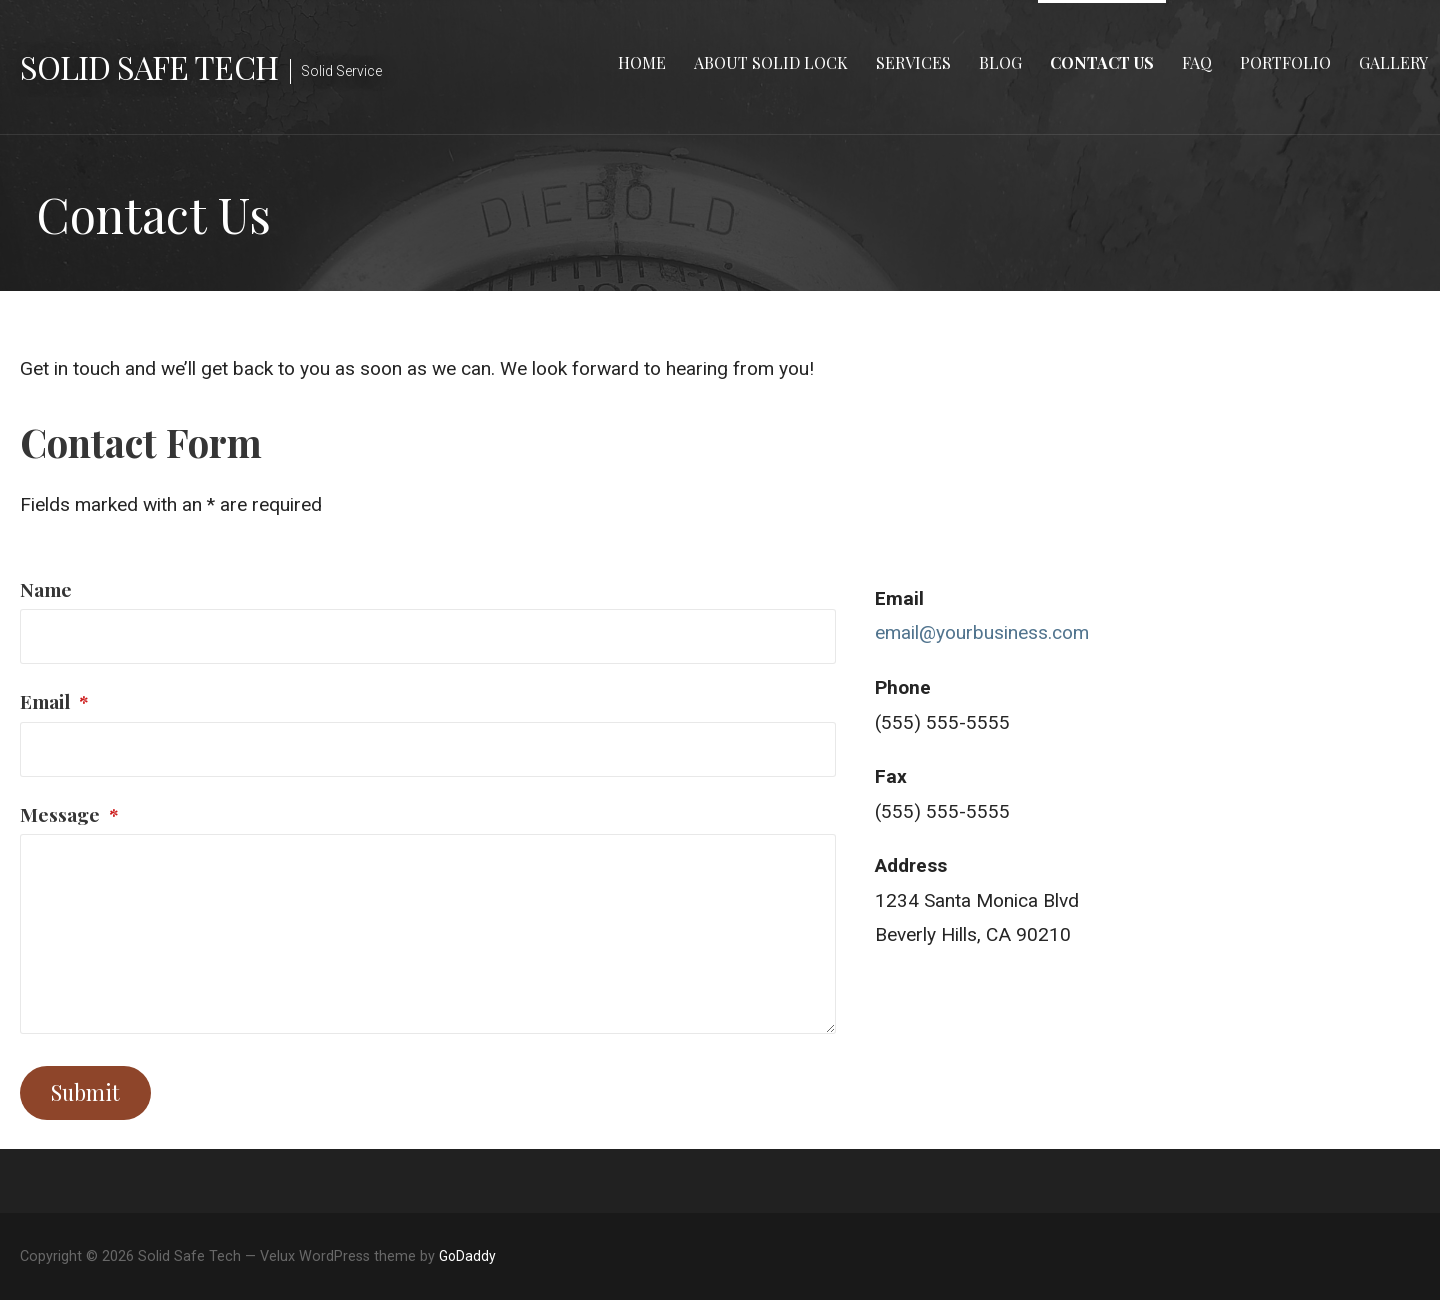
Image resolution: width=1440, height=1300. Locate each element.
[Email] (428, 749)
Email (54, 701)
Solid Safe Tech (149, 66)
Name (46, 589)
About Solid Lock (771, 62)
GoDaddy (467, 1256)
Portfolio (1285, 62)
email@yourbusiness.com (982, 632)
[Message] (428, 934)
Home (642, 62)
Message (69, 814)
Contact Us (1102, 62)
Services (913, 62)
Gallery (1393, 62)
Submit (85, 1092)
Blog (1000, 62)
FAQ (1197, 62)
